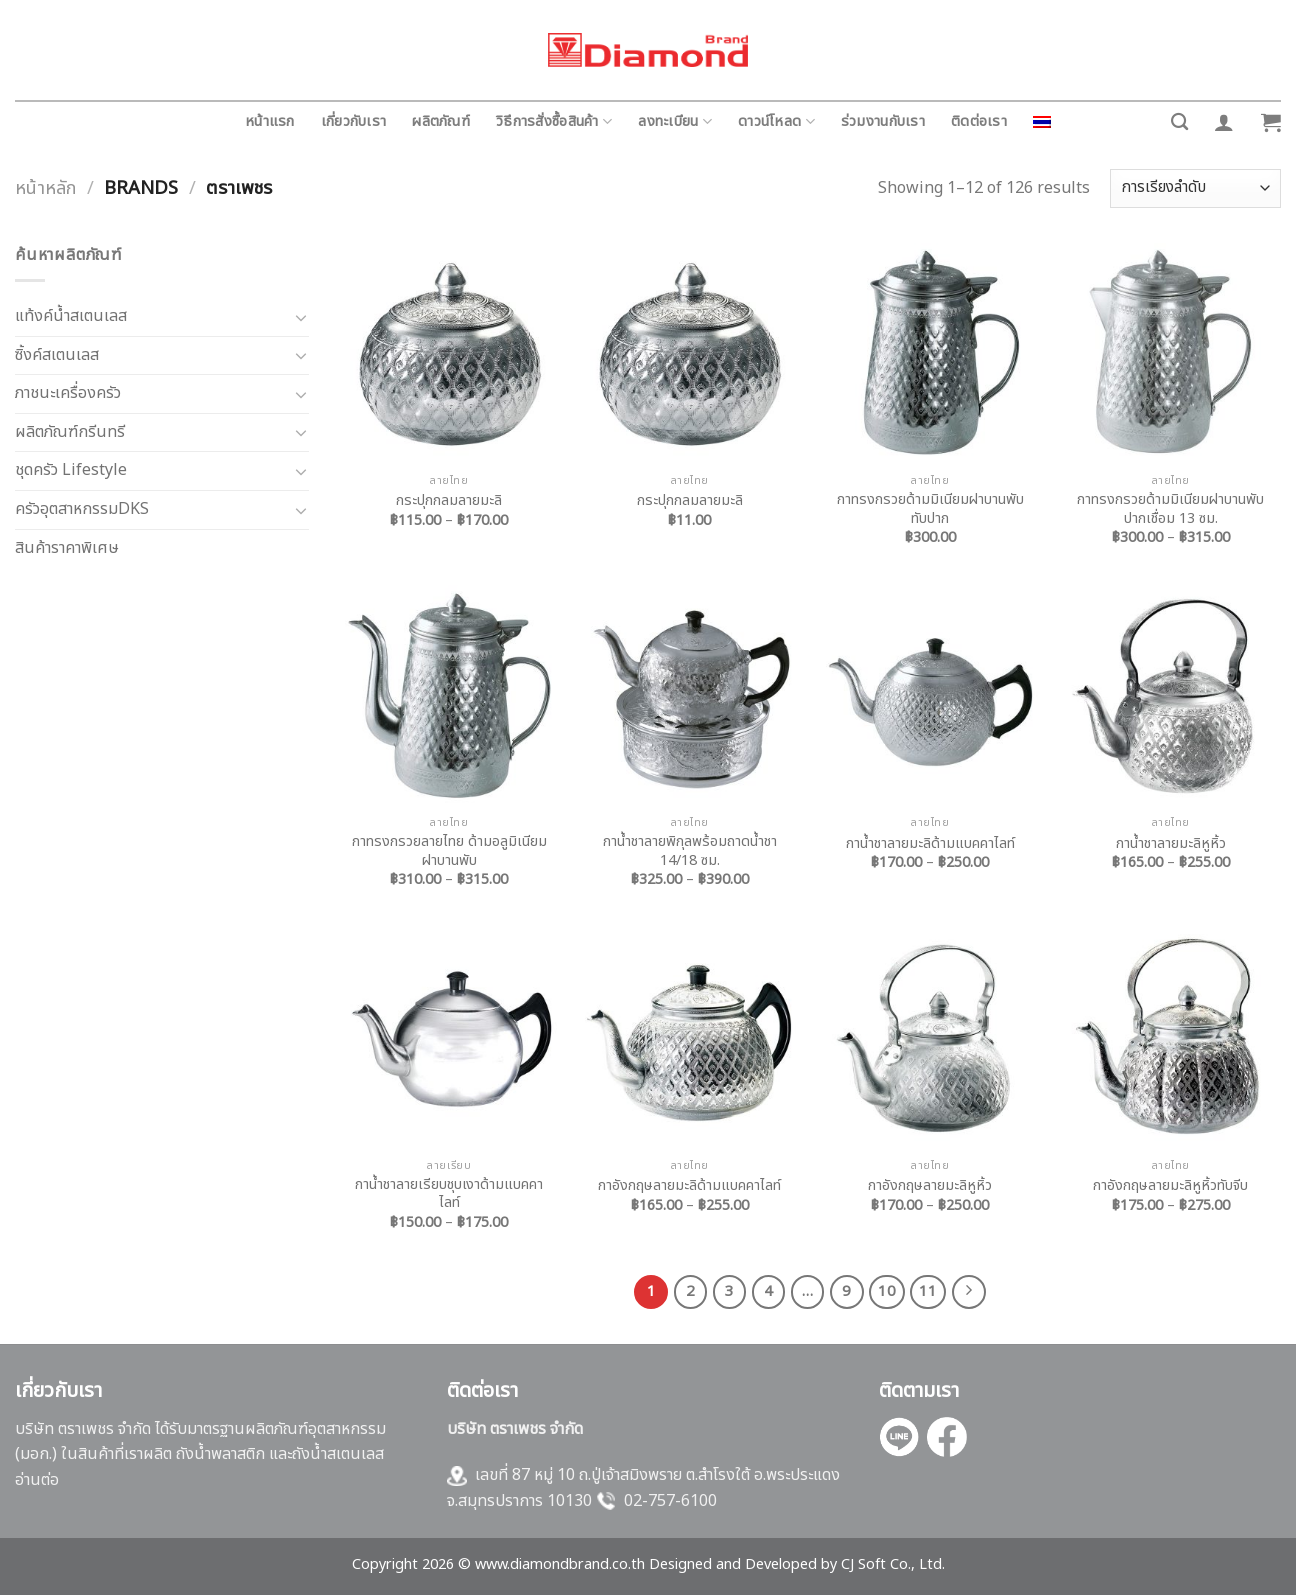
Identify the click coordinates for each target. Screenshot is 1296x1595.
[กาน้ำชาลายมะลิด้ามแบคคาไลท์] (930, 695)
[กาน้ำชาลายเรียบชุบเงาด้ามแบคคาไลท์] (449, 1038)
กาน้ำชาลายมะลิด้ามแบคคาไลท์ (930, 844)
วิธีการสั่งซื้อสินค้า (554, 121)
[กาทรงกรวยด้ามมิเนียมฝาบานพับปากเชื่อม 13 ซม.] (1170, 353)
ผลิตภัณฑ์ (441, 121)
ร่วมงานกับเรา (883, 121)
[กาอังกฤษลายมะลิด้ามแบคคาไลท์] (689, 1038)
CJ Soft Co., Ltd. (893, 1564)
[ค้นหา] (1179, 122)
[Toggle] (301, 317)
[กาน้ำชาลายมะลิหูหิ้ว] (1170, 695)
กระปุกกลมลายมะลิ (449, 501)
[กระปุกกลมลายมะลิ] (449, 353)
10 (887, 1291)
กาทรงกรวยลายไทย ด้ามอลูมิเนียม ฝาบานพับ (449, 851)
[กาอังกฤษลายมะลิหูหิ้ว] (930, 1038)
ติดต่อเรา (979, 121)
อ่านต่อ (37, 1480)
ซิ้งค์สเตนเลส (57, 355)
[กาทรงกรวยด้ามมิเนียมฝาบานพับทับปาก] (930, 353)
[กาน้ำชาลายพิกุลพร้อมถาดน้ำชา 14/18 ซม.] (689, 695)
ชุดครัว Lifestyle (71, 470)
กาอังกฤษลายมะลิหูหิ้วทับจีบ (1170, 1186)
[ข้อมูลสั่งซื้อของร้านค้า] (1195, 188)
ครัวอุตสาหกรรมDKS (82, 509)
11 (928, 1291)
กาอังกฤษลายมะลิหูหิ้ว (930, 1186)
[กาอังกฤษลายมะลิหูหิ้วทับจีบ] (1170, 1038)
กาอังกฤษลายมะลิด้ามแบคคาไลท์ (689, 1186)
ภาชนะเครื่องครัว (68, 393)
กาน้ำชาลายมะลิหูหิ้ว (1171, 844)
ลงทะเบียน (675, 121)
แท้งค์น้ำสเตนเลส (71, 316)
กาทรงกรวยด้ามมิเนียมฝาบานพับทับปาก (930, 509)
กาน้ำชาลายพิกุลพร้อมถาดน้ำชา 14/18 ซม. (690, 851)
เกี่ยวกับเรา (354, 121)
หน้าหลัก (45, 188)
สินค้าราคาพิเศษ (67, 548)
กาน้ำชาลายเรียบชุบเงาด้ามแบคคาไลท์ (449, 1194)
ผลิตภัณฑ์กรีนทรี (70, 432)
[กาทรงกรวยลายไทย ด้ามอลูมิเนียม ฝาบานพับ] (449, 695)
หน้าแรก (270, 121)
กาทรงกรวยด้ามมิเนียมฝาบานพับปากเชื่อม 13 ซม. (1170, 509)
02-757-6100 (670, 1501)
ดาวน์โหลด (776, 121)
